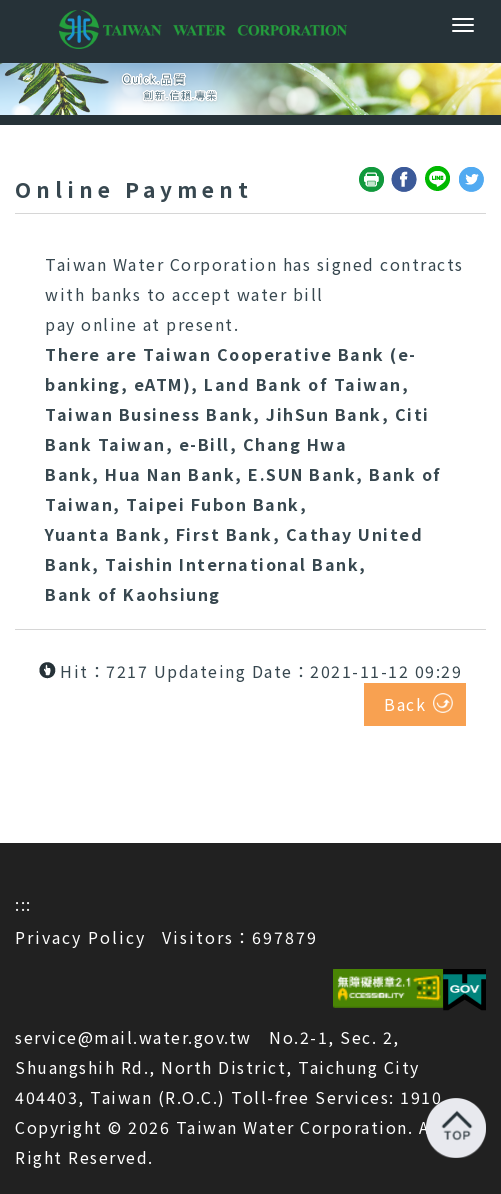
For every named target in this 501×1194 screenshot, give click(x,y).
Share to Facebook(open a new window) (405, 180)
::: (23, 904)
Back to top (456, 1128)
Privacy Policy (80, 937)
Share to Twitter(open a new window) (472, 180)
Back (405, 704)
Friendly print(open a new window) (372, 180)
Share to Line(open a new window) (439, 180)
